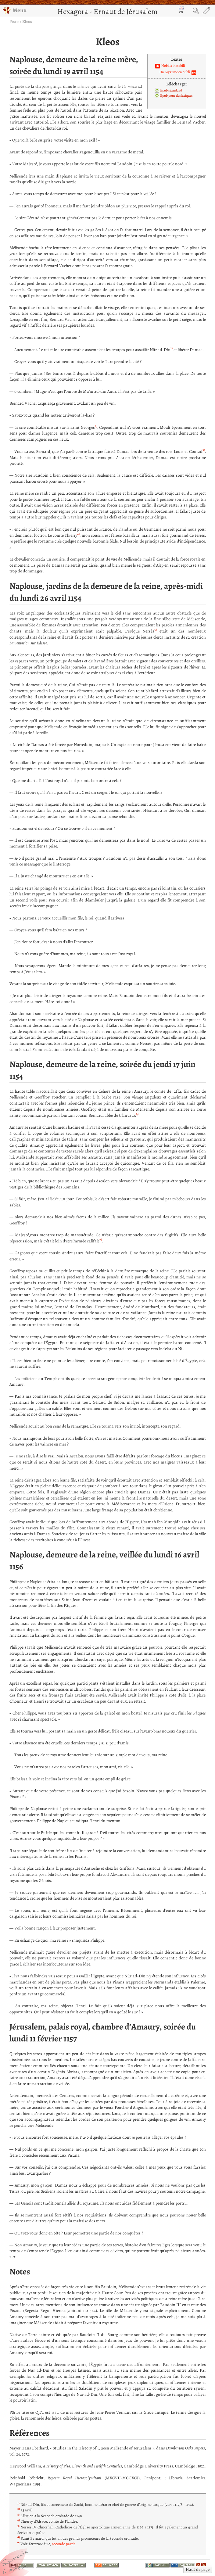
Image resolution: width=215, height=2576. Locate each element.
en (181, 10)
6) (137, 1114)
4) (78, 534)
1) (171, 348)
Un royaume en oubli (174, 72)
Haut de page (198, 2569)
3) (203, 450)
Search (195, 10)
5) (155, 629)
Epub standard (171, 90)
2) (96, 426)
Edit (206, 10)
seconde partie (64, 2544)
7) (100, 1239)
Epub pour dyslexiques (176, 95)
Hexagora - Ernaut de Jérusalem (107, 11)
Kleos (27, 21)
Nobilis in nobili (173, 65)
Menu (15, 10)
